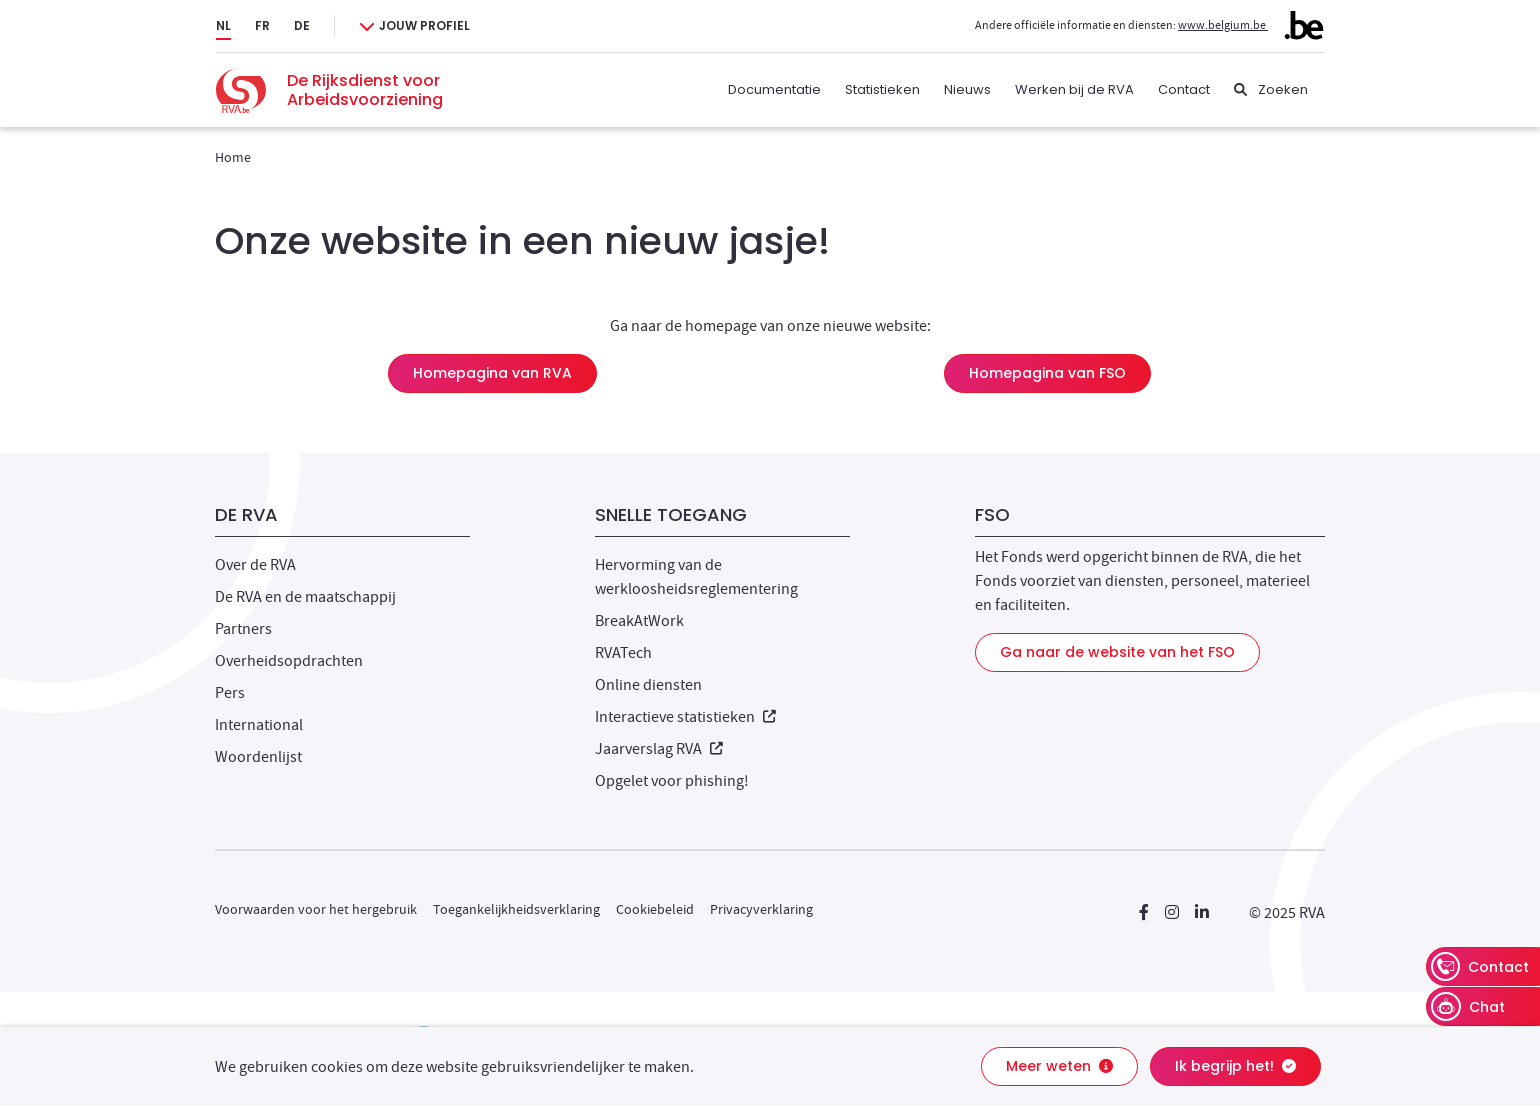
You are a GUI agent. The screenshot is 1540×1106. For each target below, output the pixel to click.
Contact (1184, 89)
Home (233, 157)
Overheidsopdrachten (289, 661)
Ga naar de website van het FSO (1117, 652)
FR (262, 25)
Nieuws (967, 89)
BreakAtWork (639, 621)
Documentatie (774, 89)
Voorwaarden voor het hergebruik (316, 909)
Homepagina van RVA (492, 373)
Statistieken (882, 89)
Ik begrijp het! (1235, 1066)
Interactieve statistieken (685, 717)
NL (223, 25)
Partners (243, 629)
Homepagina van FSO (1047, 373)
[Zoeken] (1271, 90)
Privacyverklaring (761, 909)
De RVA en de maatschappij (305, 597)
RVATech (623, 653)
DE (302, 25)
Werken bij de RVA (1074, 89)
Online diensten (648, 685)
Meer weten (1059, 1066)
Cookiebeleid (655, 909)
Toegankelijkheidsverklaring (516, 909)
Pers (230, 693)
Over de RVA (255, 565)
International (259, 725)
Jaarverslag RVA (659, 749)
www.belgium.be (1251, 25)
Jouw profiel (424, 25)
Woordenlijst (258, 757)
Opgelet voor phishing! (672, 781)
